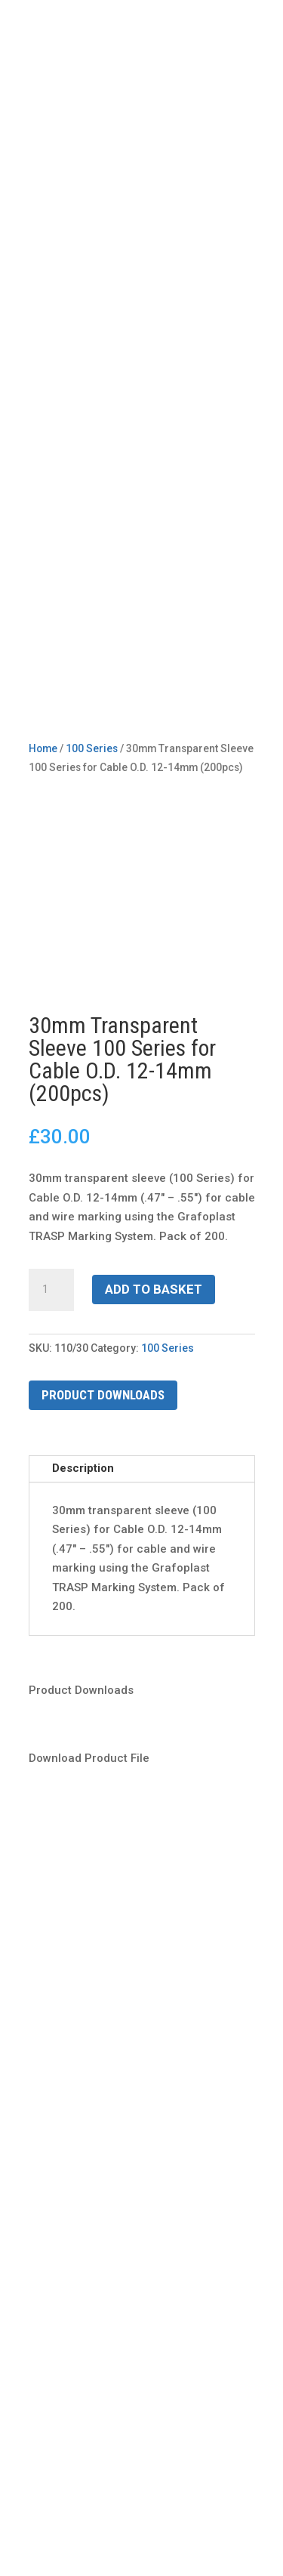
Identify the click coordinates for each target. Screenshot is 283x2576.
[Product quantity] (51, 1290)
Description (83, 1468)
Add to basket (153, 1289)
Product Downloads (103, 1394)
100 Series (167, 1348)
